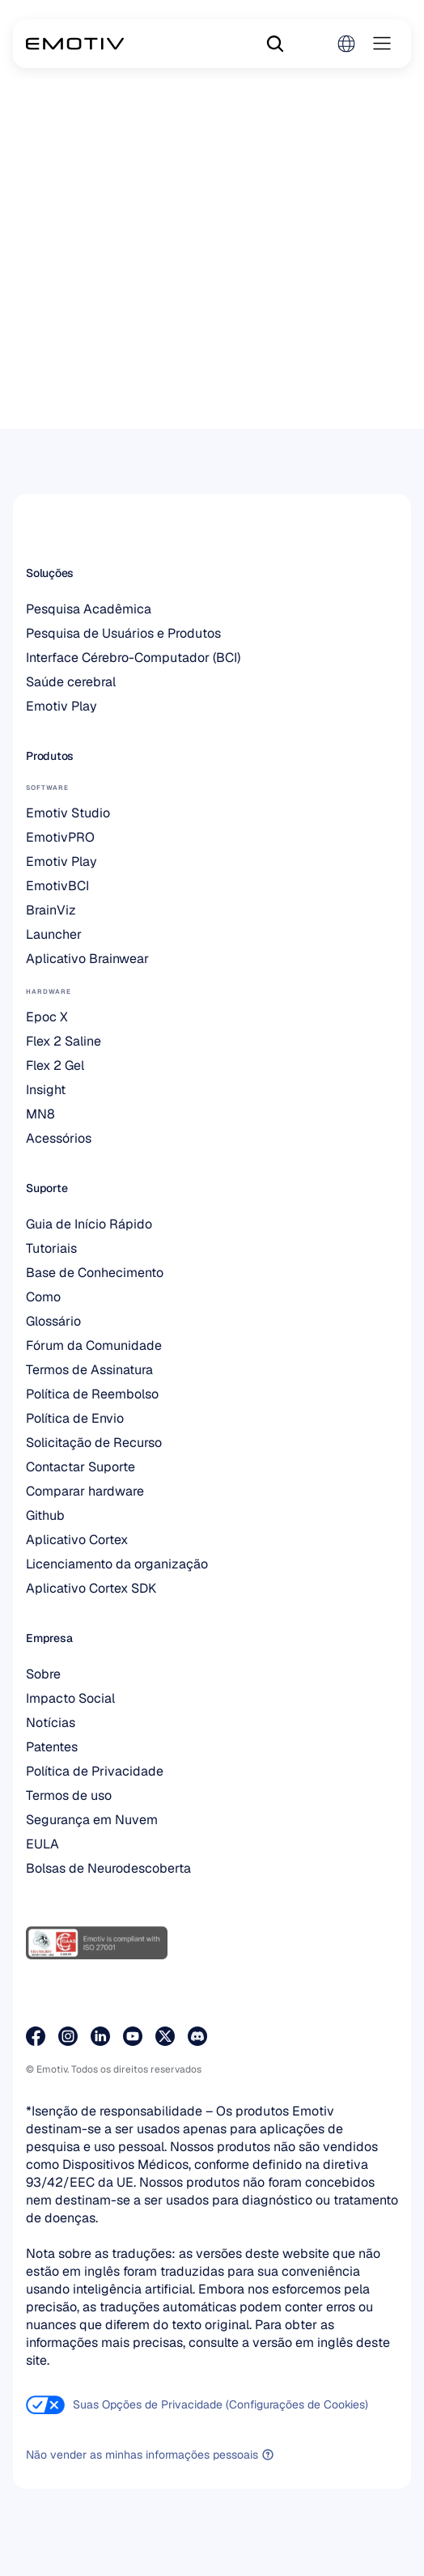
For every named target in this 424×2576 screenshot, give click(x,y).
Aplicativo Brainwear (87, 958)
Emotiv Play (61, 706)
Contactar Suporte (80, 1466)
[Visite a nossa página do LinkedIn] (100, 2036)
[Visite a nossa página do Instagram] (68, 2036)
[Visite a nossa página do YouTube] (132, 2036)
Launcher (54, 934)
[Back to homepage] (75, 43)
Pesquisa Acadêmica (88, 609)
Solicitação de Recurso (94, 1442)
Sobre (43, 1674)
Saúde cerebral (71, 681)
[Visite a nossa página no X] (165, 2036)
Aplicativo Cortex (77, 1539)
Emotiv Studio (68, 812)
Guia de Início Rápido (89, 1224)
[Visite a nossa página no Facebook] (35, 2036)
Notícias (50, 1722)
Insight (46, 1089)
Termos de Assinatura (89, 1369)
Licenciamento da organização (117, 1563)
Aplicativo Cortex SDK (91, 1588)
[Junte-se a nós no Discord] (197, 2036)
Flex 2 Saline (63, 1041)
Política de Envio (75, 1418)
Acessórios (58, 1138)
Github (45, 1515)
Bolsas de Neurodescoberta (108, 1868)
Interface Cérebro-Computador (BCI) (133, 657)
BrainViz (51, 910)
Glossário (53, 1321)
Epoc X (47, 1016)
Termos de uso (69, 1795)
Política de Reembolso (92, 1394)
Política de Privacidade (94, 1771)
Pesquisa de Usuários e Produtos (123, 633)
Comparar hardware (85, 1491)
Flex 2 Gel (55, 1065)
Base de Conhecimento (94, 1272)
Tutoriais (51, 1248)
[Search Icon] (275, 44)
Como (43, 1296)
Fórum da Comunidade (94, 1345)
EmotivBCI (57, 885)
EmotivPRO (60, 837)
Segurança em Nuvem (92, 1819)
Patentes (52, 1746)
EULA (42, 1843)
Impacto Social (70, 1698)
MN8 (40, 1114)
